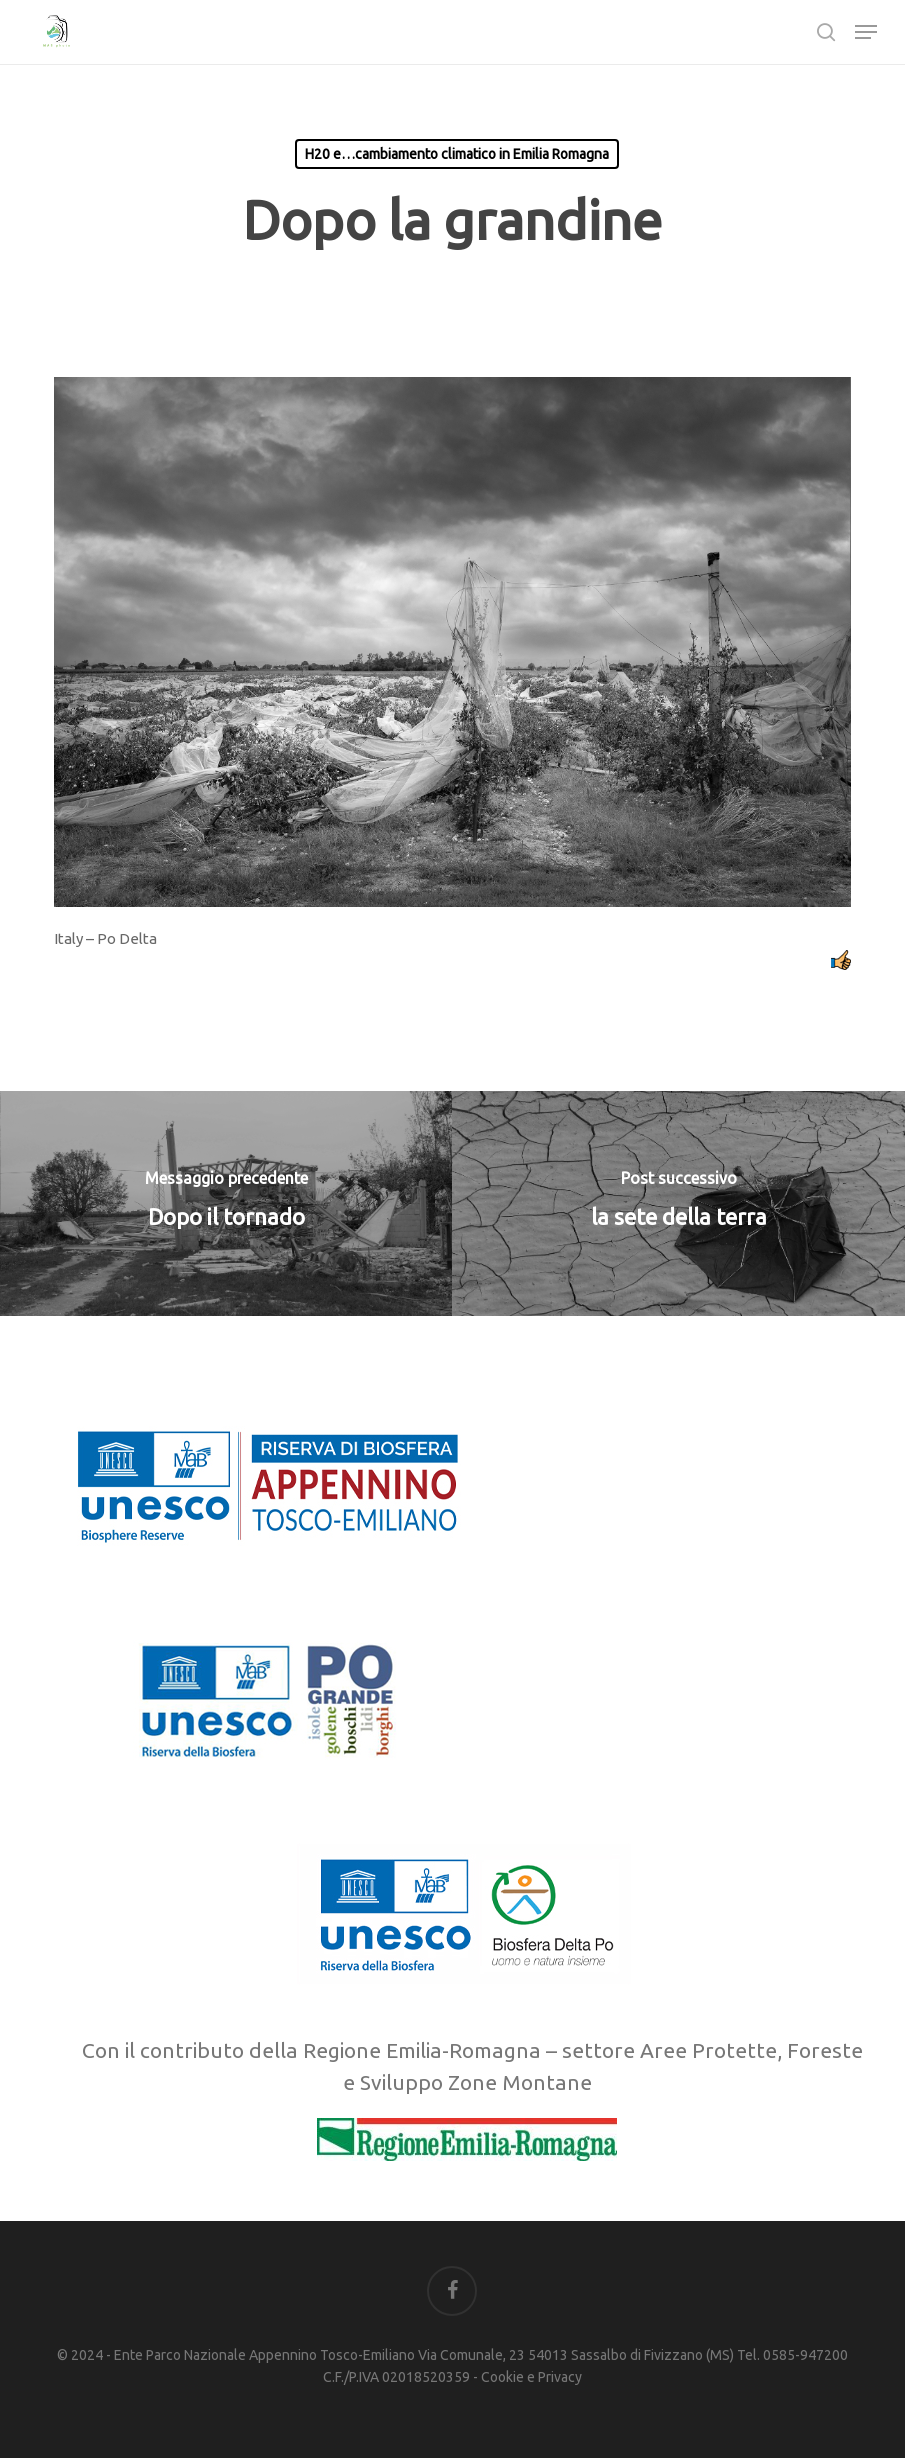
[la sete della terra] (678, 1203)
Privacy (560, 2377)
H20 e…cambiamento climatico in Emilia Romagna (457, 154)
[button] (866, 32)
